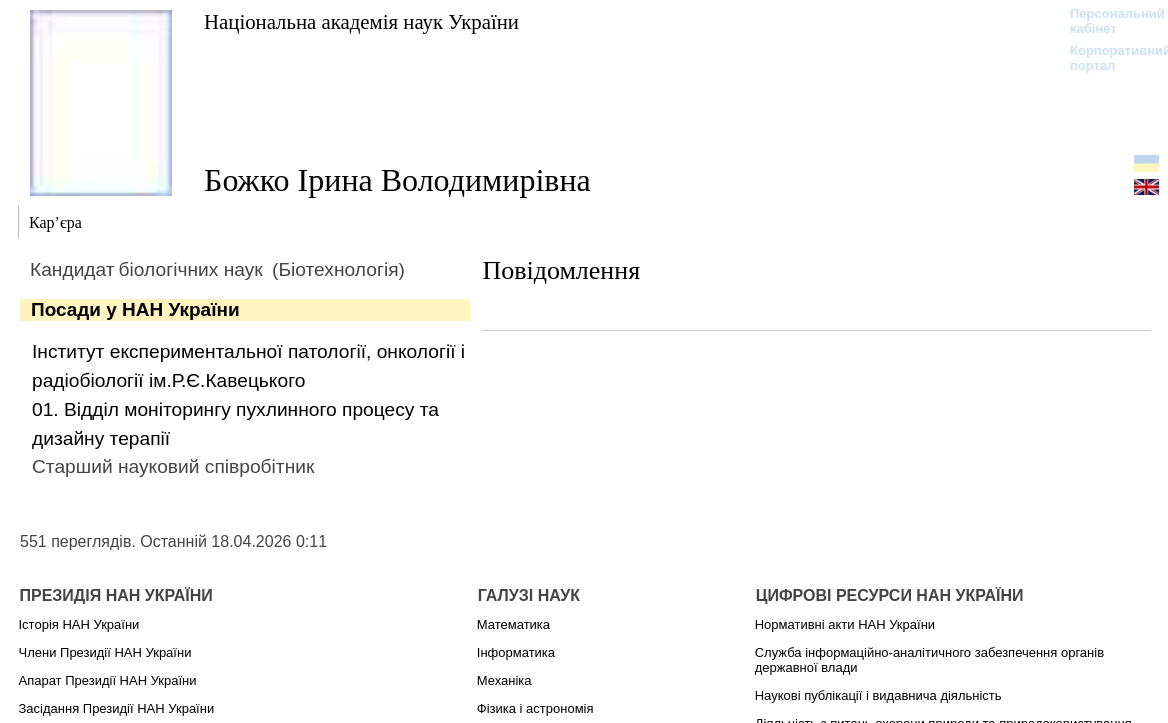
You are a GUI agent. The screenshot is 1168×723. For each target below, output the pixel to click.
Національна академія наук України (361, 21)
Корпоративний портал (1107, 58)
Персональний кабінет (1107, 21)
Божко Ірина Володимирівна (397, 180)
